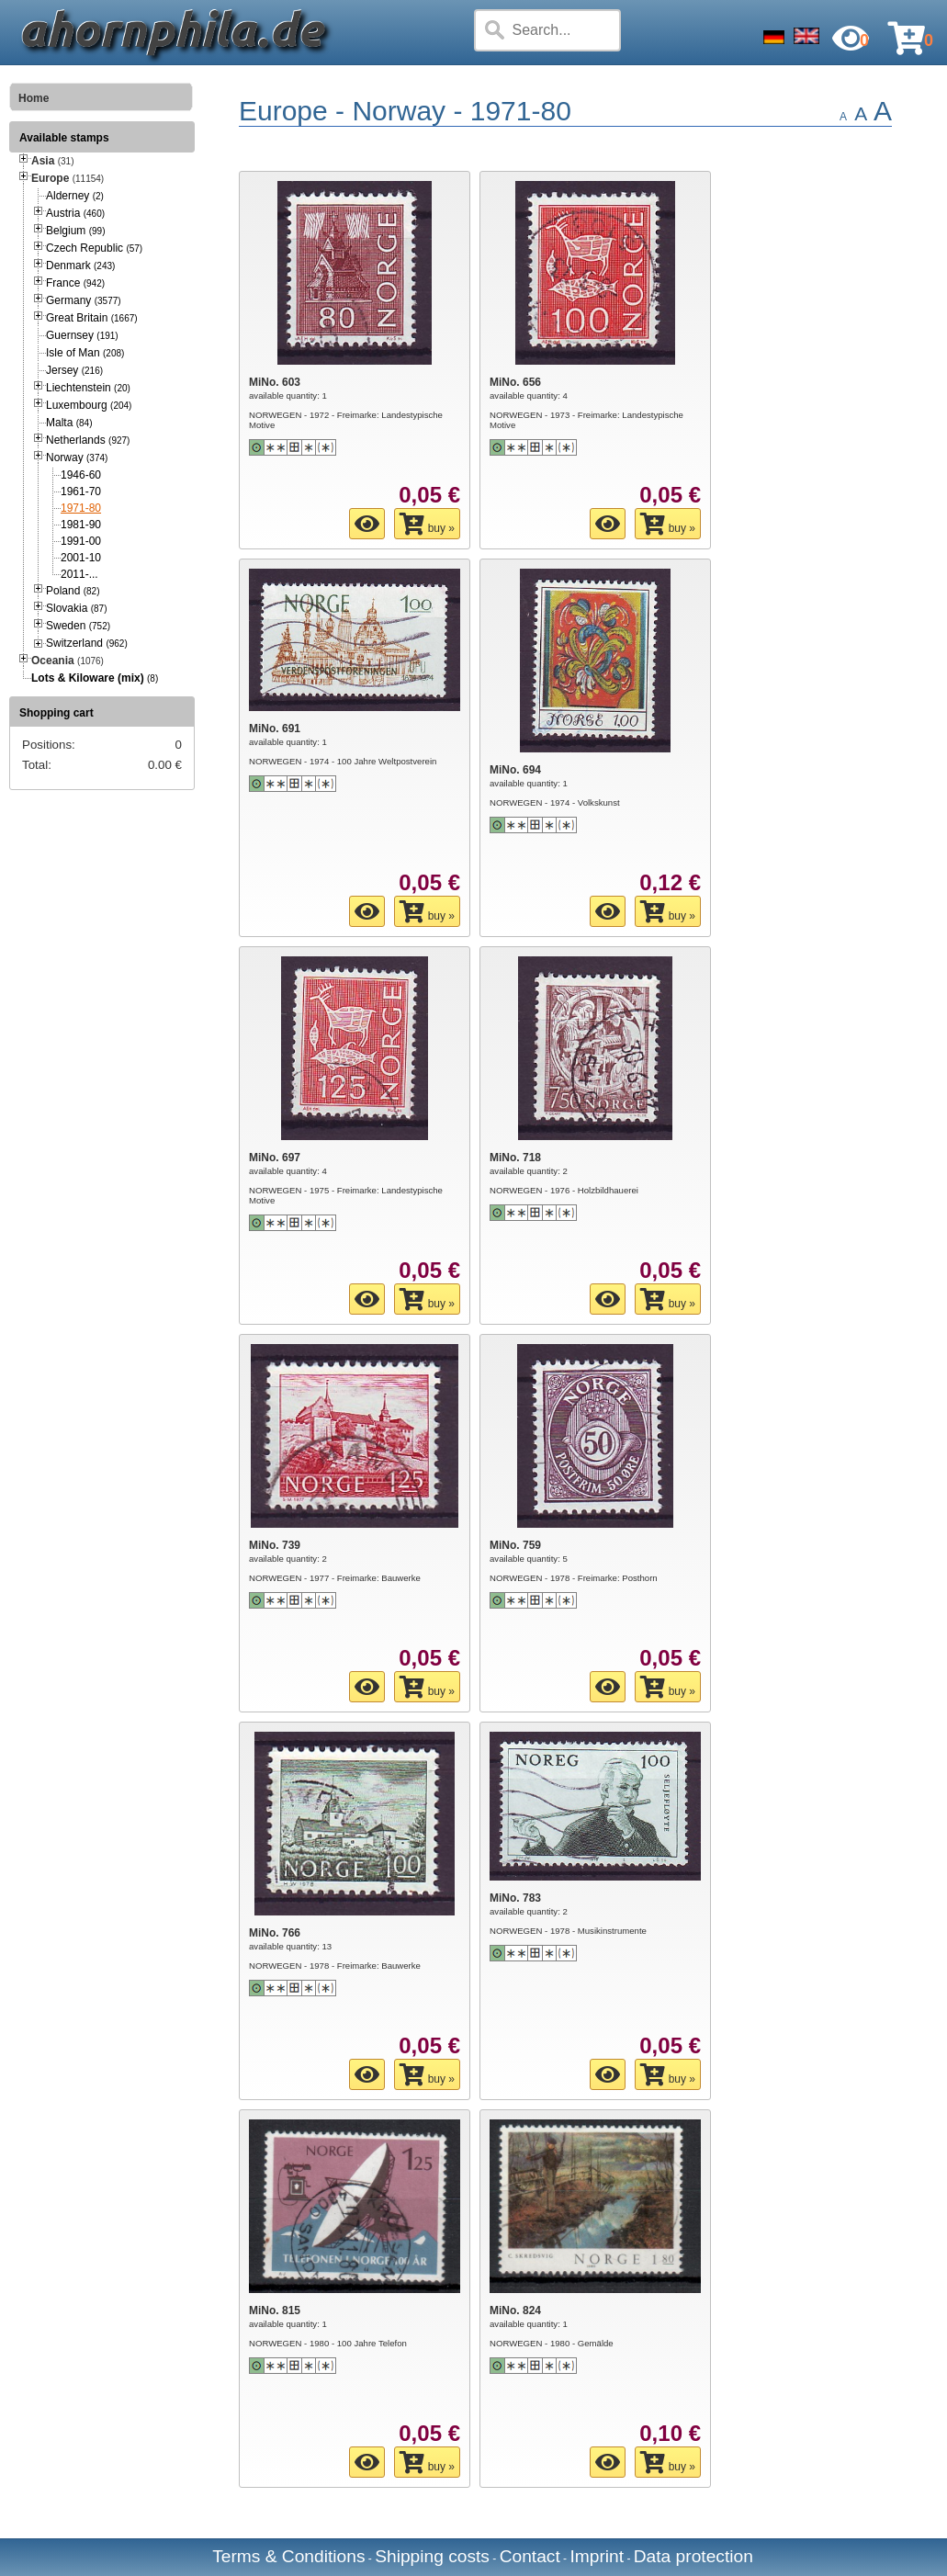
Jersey (74, 370)
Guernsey (82, 335)
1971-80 (81, 508)
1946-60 (81, 475)
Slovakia (76, 608)
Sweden (78, 625)
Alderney (75, 195)
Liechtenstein (88, 387)
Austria (75, 213)
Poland (73, 590)
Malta (69, 422)
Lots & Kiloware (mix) (87, 678)
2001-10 (81, 557)
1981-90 (81, 524)
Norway (76, 457)
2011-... (79, 574)
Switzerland (87, 643)
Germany (83, 300)
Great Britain (92, 317)
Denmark (80, 265)
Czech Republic (94, 248)
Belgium (75, 230)
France (75, 283)
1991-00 (81, 541)
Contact (530, 2556)
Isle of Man (85, 352)
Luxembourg (88, 405)
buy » (427, 524)
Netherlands (88, 440)
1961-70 (81, 491)
